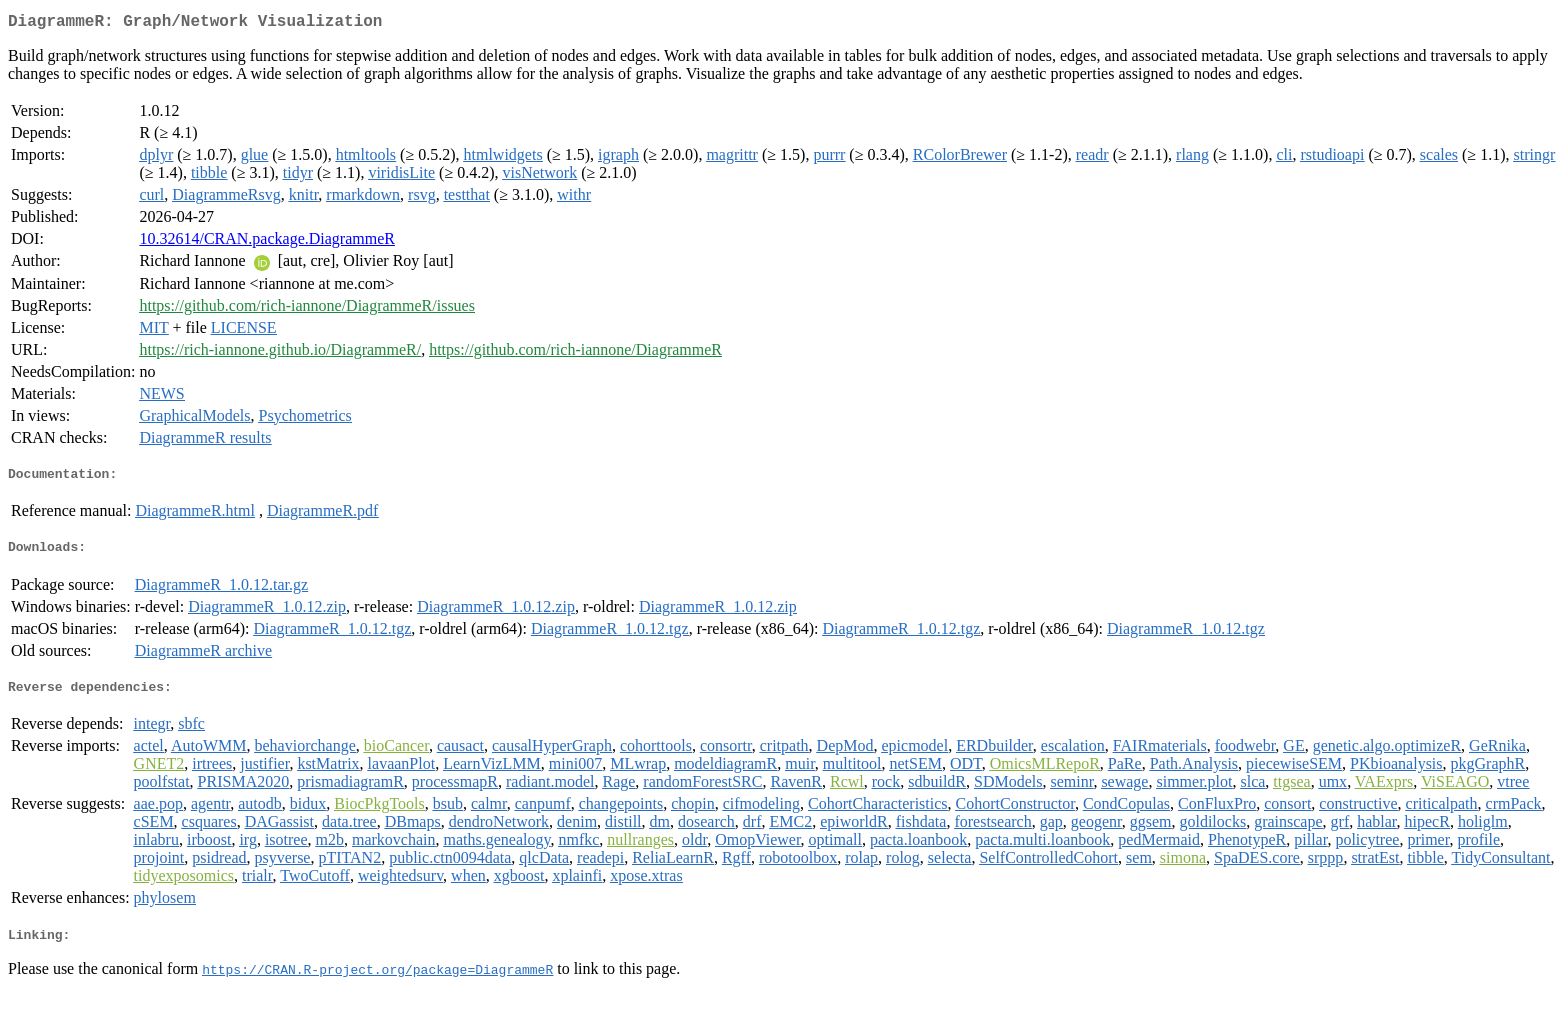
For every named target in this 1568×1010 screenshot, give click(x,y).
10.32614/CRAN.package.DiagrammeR (267, 242)
